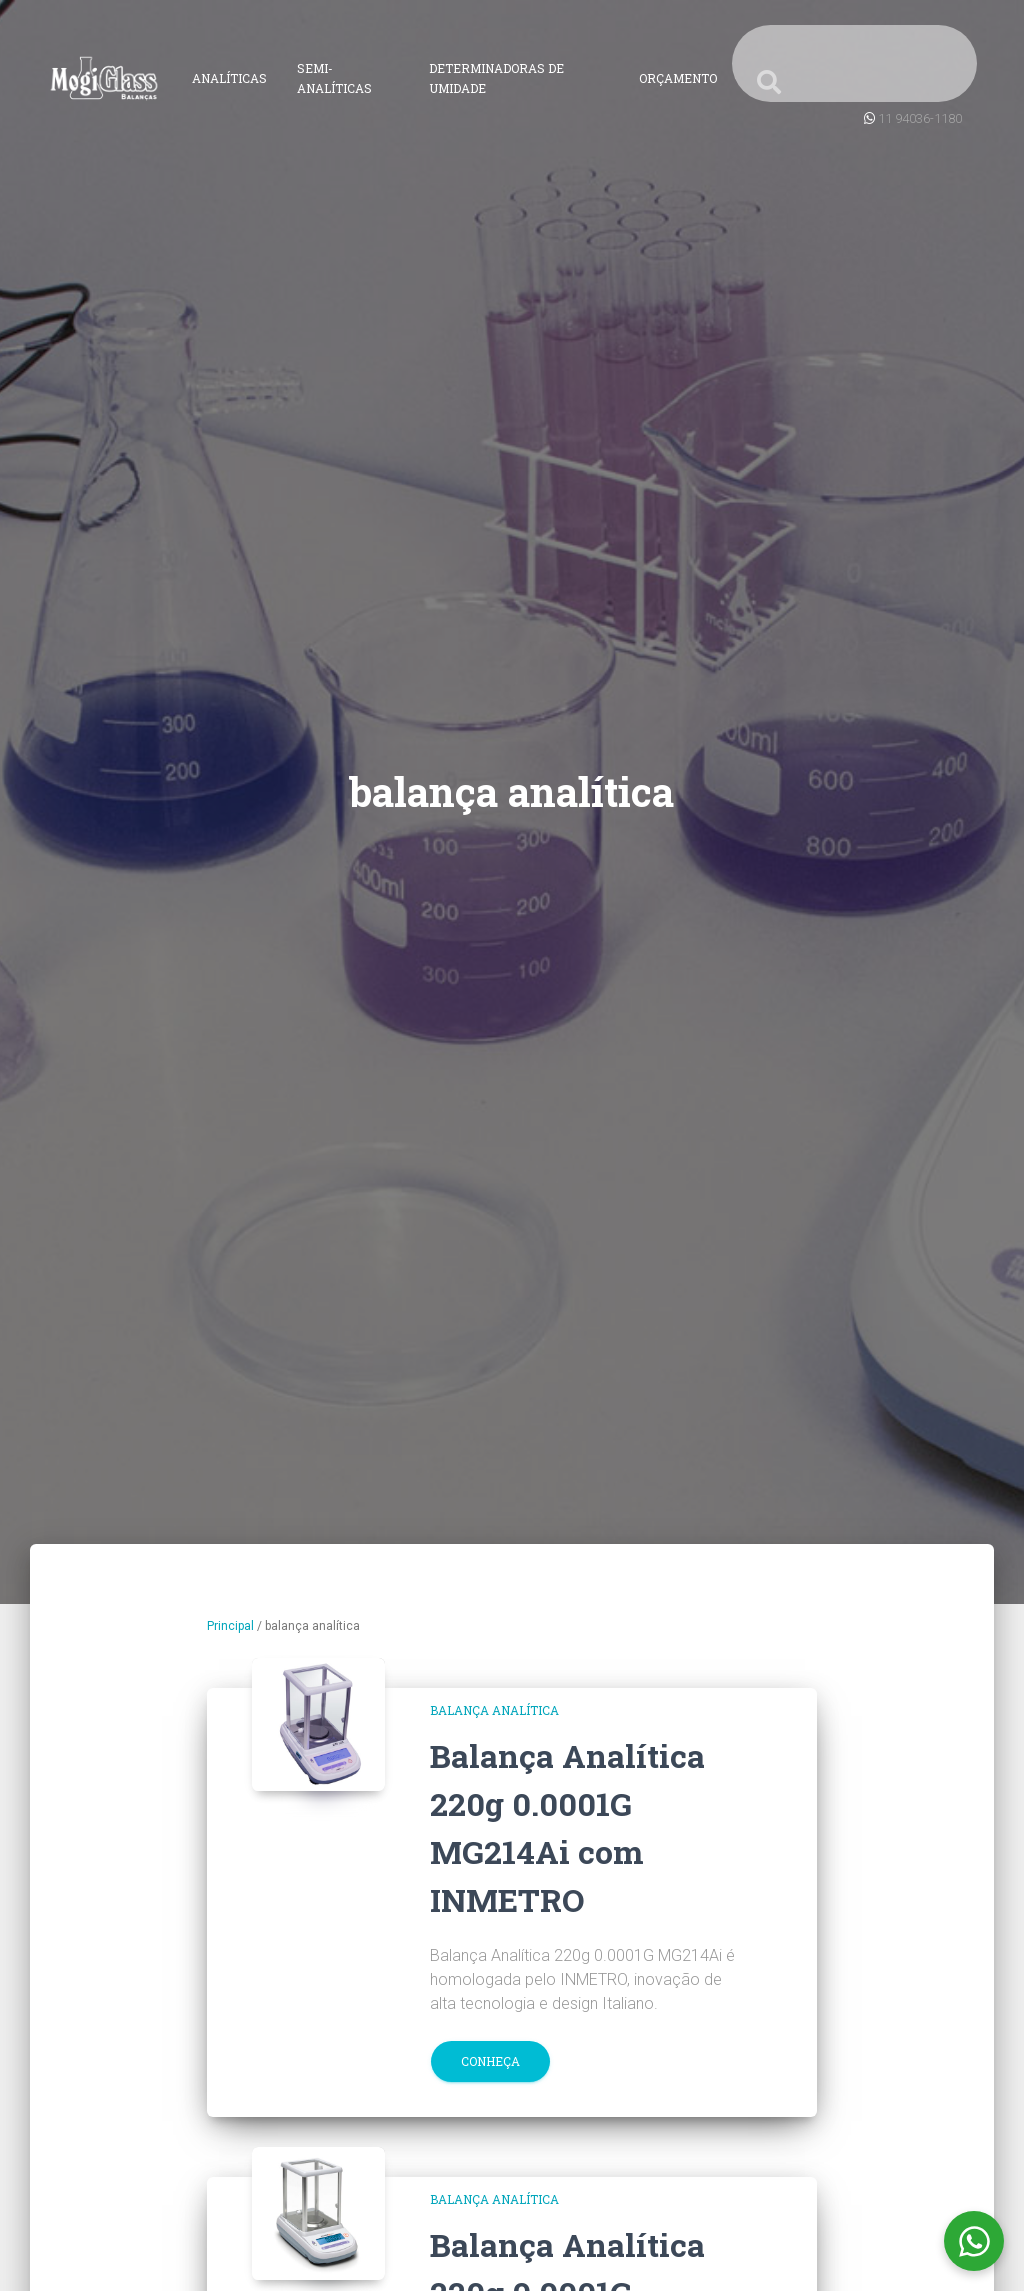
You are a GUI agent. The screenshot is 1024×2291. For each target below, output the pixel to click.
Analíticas (229, 78)
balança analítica (494, 1710)
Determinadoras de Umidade (496, 78)
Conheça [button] (490, 2061)
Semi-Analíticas (334, 78)
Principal (230, 1626)
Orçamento (678, 78)
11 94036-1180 (920, 118)
